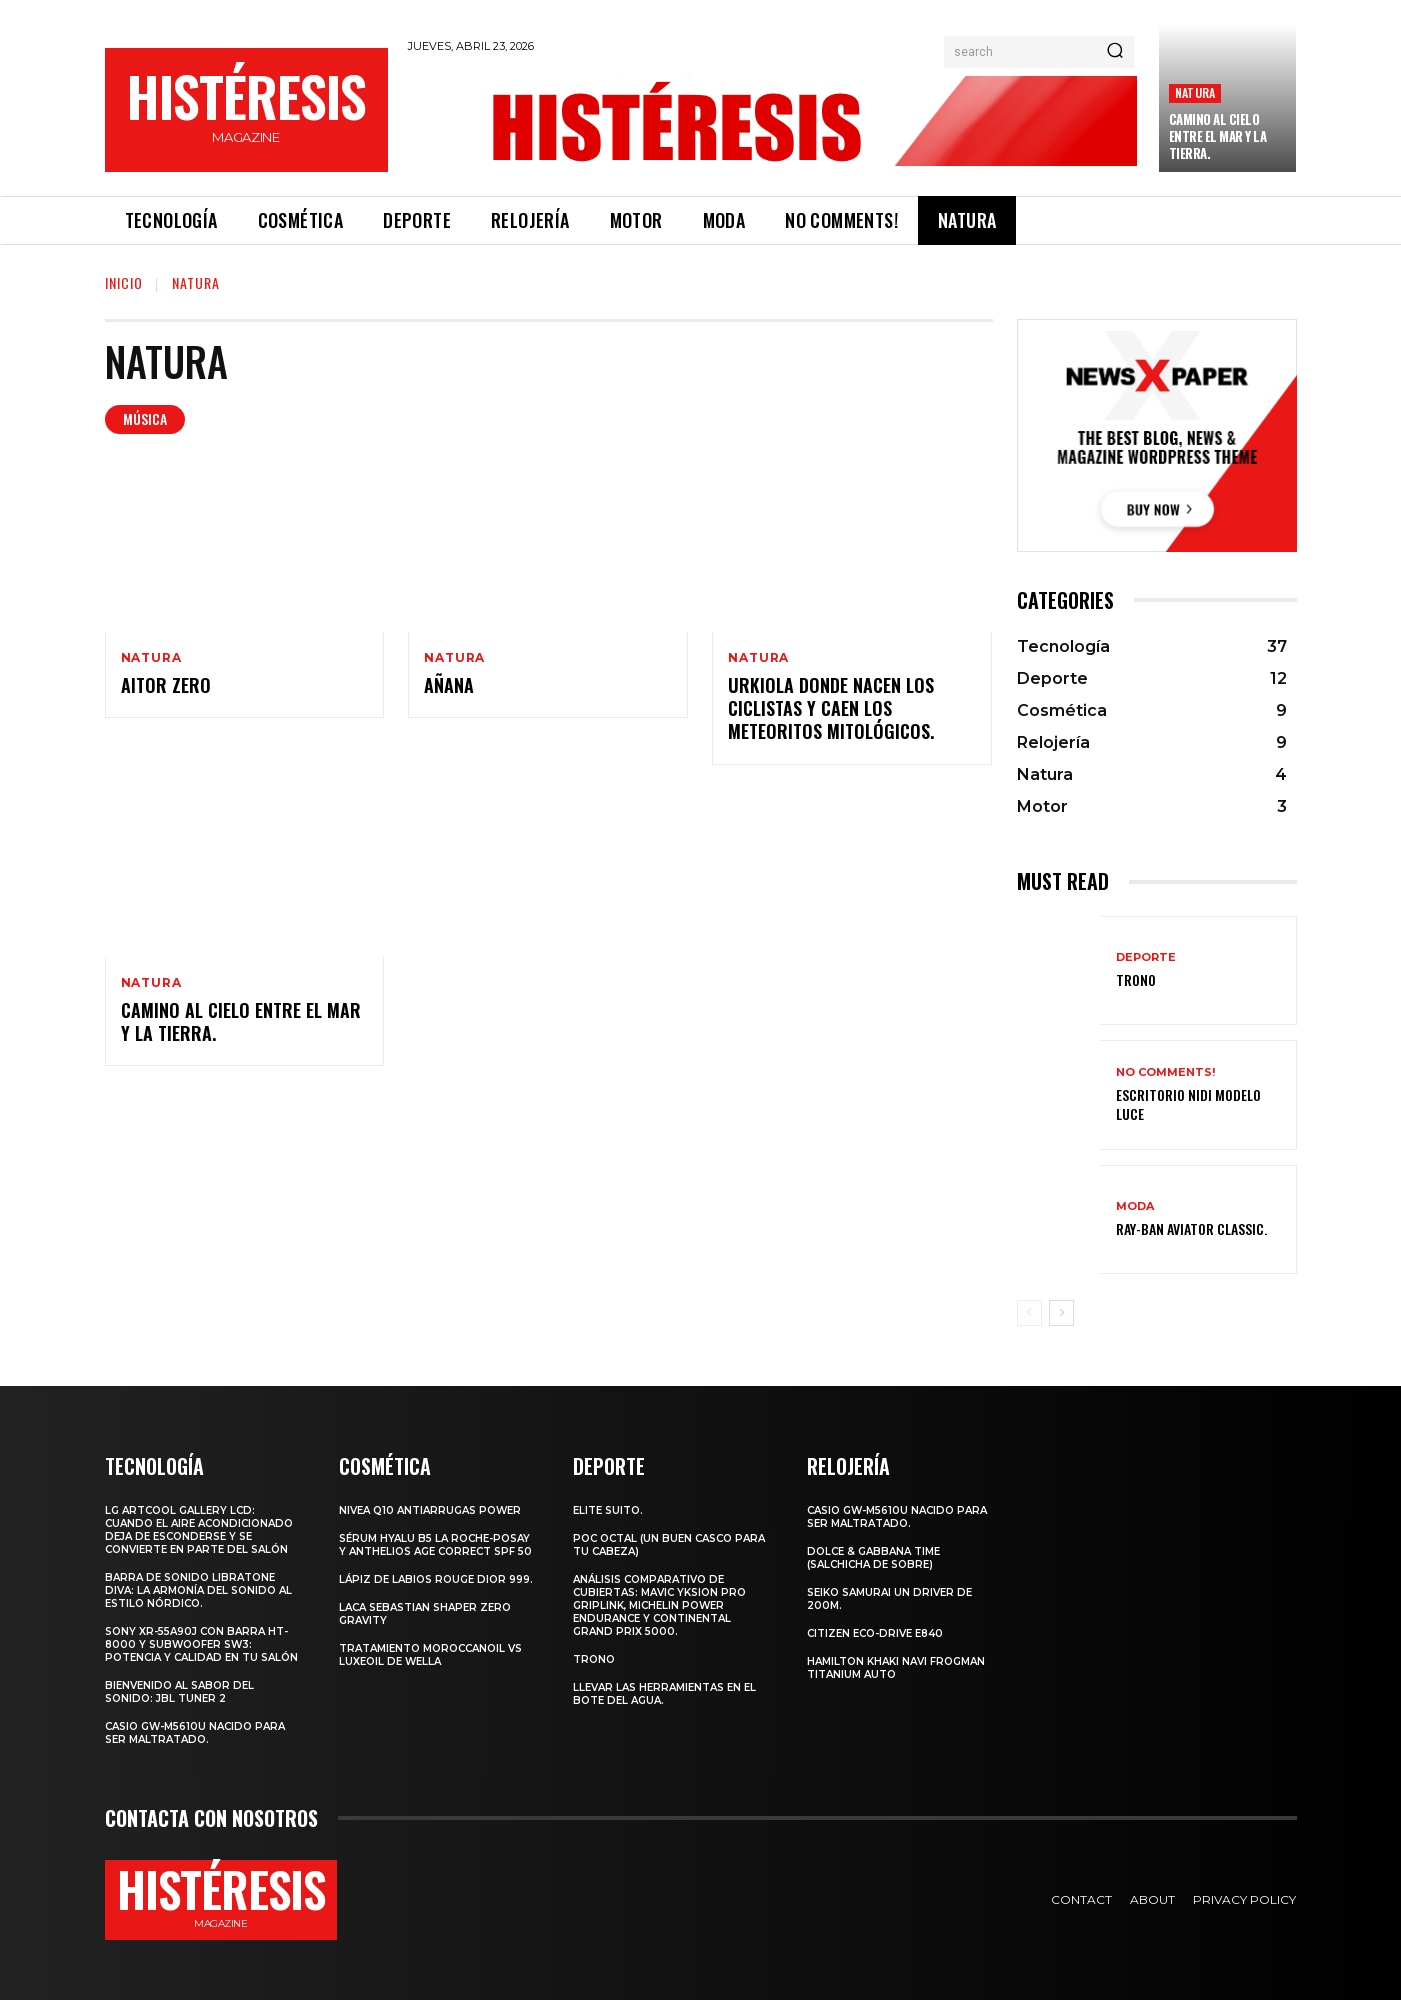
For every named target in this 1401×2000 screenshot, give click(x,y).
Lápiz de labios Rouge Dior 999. (436, 1579)
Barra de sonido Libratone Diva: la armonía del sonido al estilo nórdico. (198, 1590)
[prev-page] (1029, 1313)
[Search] (1115, 52)
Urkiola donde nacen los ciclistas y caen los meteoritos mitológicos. (831, 708)
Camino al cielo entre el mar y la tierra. (1218, 136)
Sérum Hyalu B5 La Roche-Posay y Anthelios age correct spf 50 (435, 1545)
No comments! (1165, 1072)
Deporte (1146, 957)
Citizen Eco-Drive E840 (875, 1633)
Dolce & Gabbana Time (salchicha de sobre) (873, 1558)
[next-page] (1061, 1313)
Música (145, 419)
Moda (1135, 1206)
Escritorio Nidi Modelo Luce (1188, 1103)
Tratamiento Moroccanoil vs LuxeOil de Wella (430, 1655)
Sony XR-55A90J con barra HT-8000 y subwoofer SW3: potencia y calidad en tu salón (201, 1644)
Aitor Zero (166, 685)
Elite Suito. (608, 1510)
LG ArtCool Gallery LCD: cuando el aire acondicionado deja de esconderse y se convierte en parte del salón (199, 1530)
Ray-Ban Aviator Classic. (1191, 1228)
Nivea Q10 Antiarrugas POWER (430, 1510)
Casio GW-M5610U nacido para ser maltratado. (195, 1733)
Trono (1136, 979)
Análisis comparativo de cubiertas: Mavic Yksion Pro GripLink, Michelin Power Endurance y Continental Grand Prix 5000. (659, 1605)
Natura (1195, 92)
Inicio (124, 282)
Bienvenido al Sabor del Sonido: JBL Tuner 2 (179, 1692)
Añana (449, 685)
